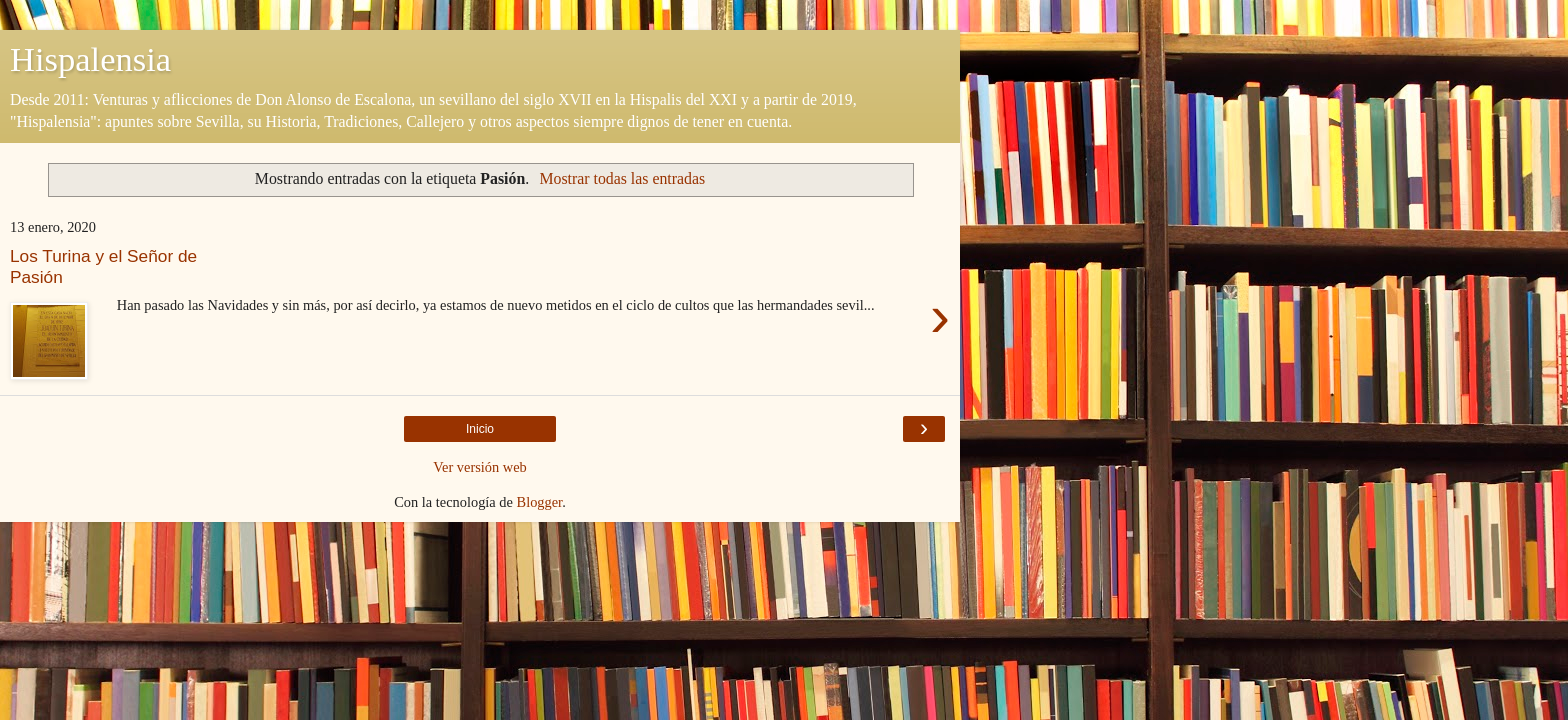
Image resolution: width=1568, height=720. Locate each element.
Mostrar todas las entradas (622, 178)
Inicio (480, 429)
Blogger (540, 502)
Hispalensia (90, 59)
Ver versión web (480, 467)
